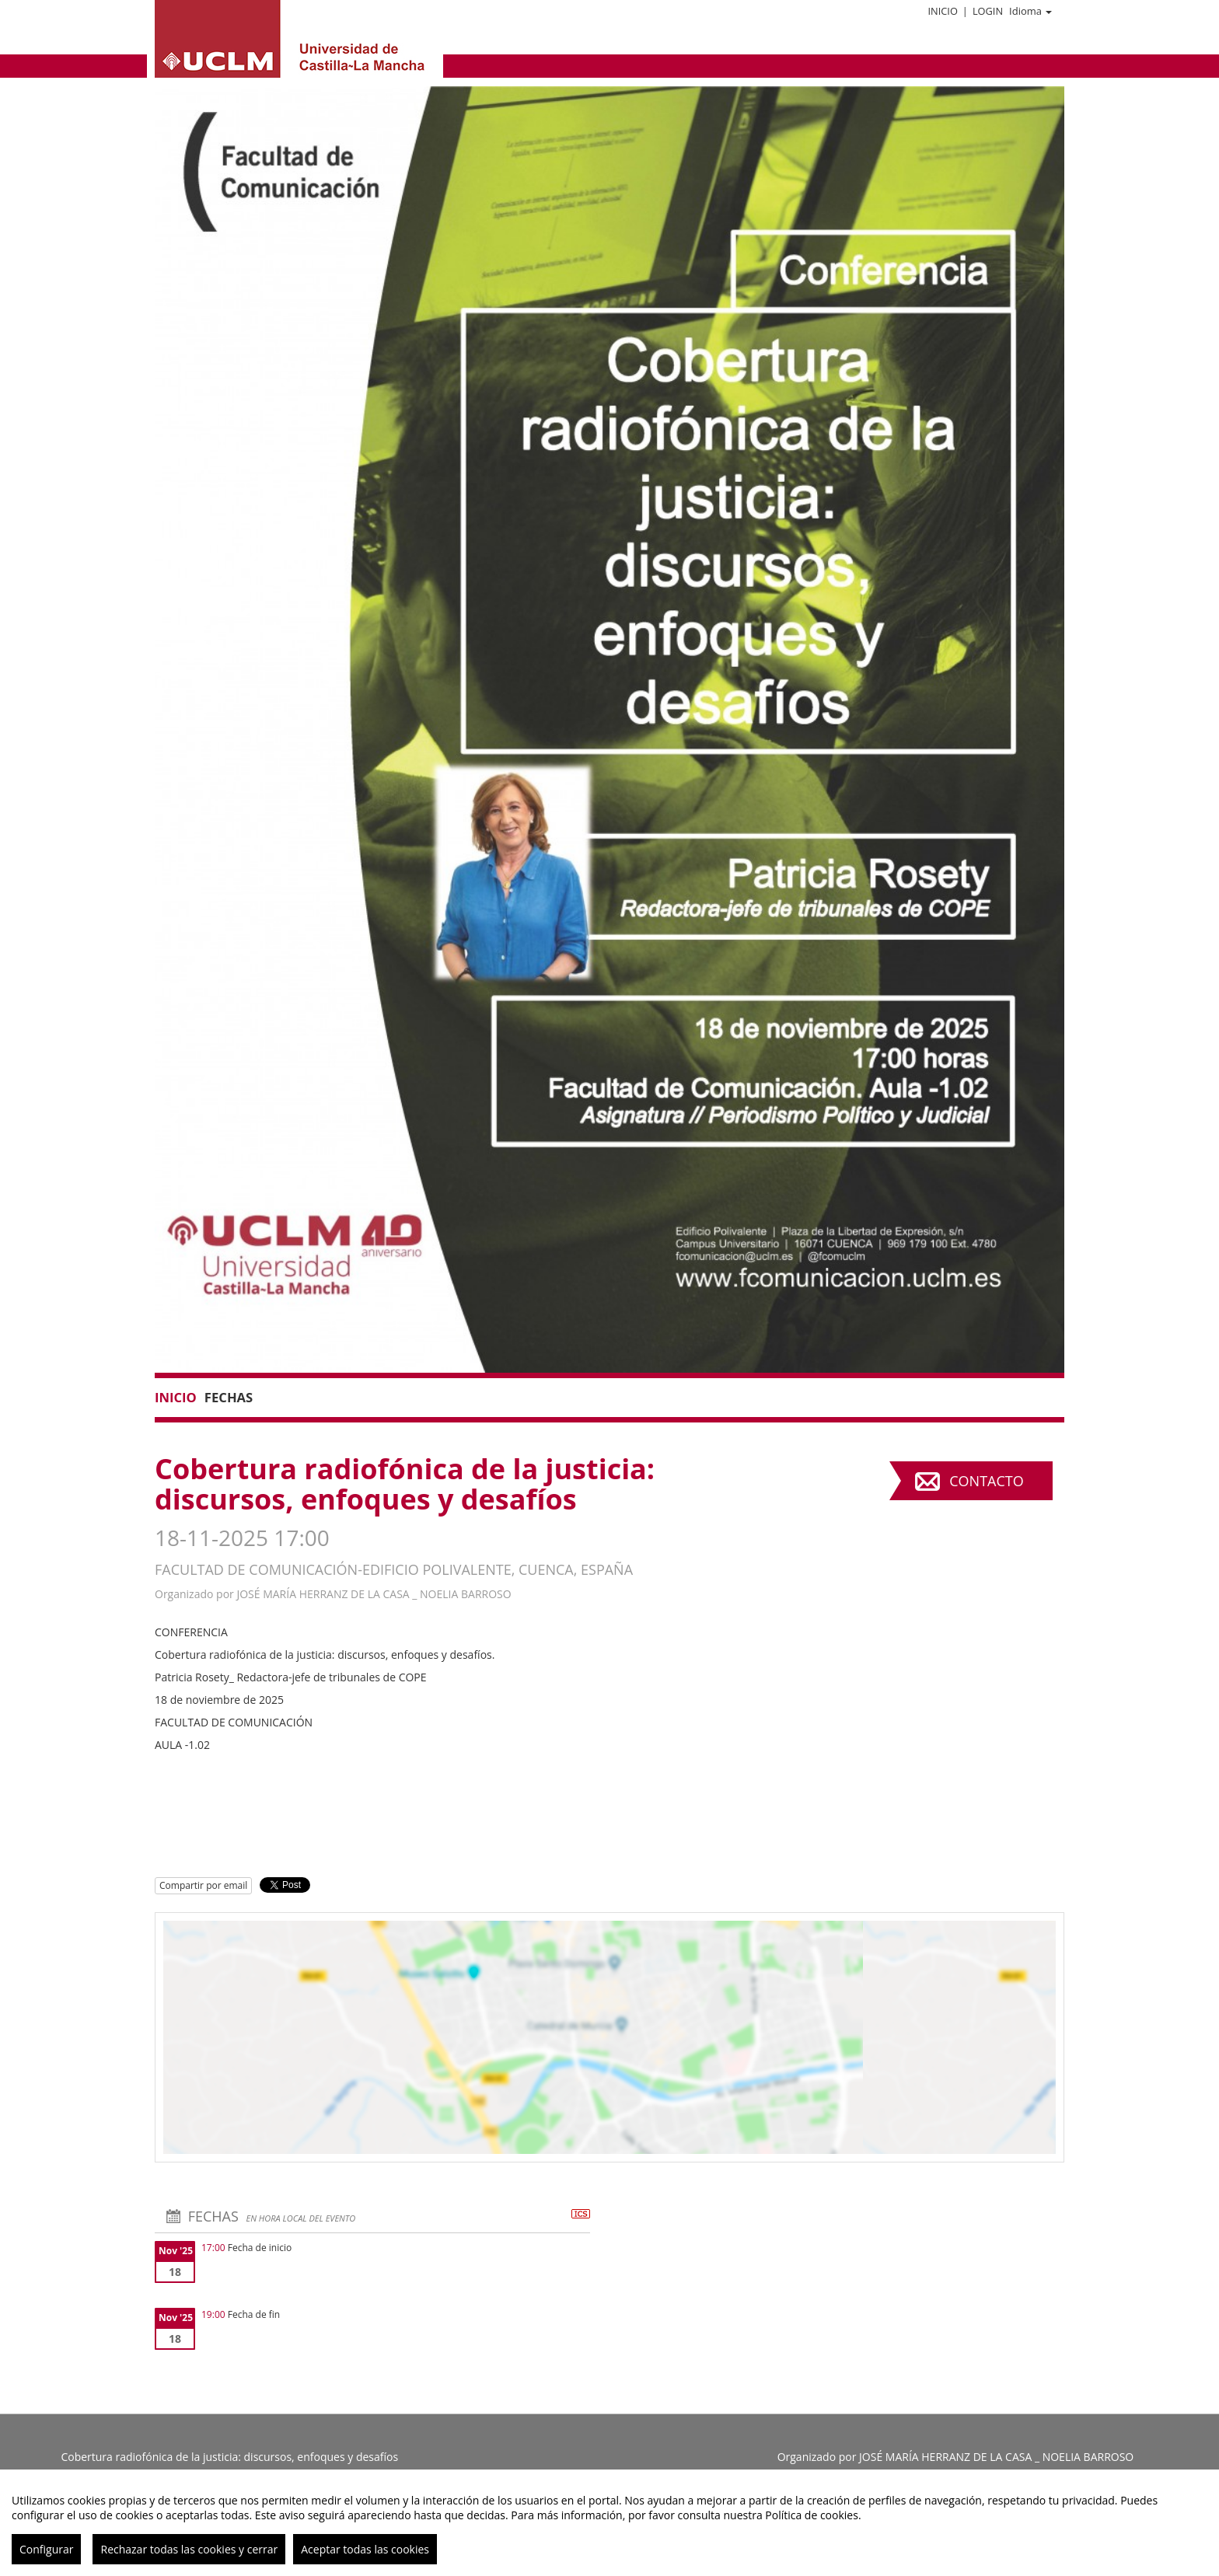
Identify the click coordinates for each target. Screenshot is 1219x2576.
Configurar (46, 2549)
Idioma (1030, 11)
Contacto (986, 1480)
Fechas (228, 1397)
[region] (609, 2523)
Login (988, 11)
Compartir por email (203, 1885)
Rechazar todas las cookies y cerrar (189, 2549)
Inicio (942, 11)
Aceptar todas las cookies (365, 2549)
